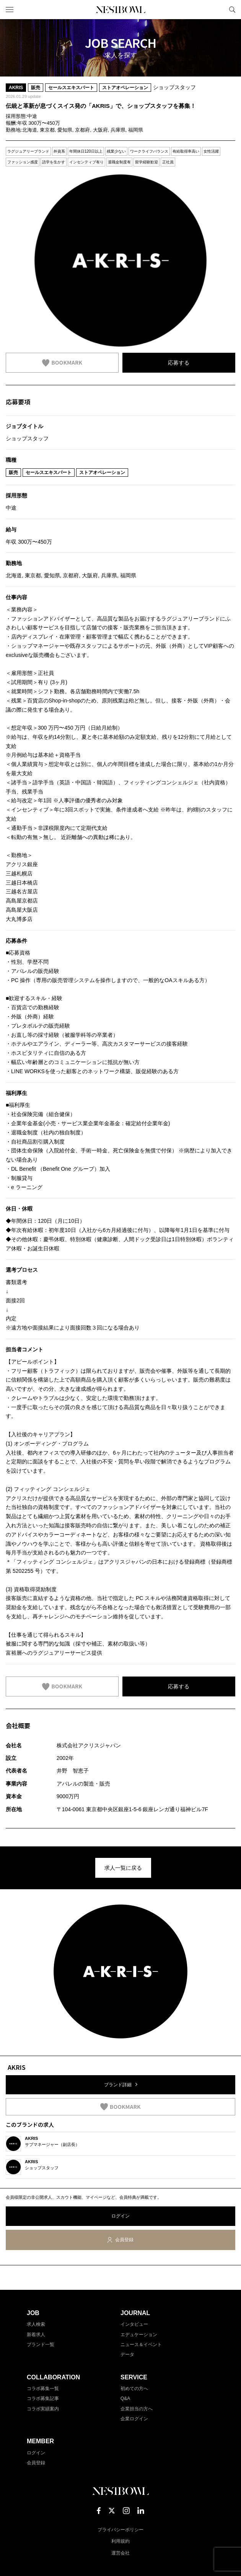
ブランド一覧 (40, 2344)
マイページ (219, 9)
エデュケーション (138, 2334)
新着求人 (36, 2334)
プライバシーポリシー (120, 2529)
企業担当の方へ (136, 2408)
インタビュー (134, 2324)
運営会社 (120, 2553)
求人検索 (36, 2324)
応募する (178, 363)
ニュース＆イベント (141, 2344)
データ (127, 2354)
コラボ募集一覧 (43, 2388)
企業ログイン (134, 2418)
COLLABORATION (53, 2377)
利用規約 (120, 2541)
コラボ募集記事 (43, 2398)
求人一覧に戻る (123, 1868)
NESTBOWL (120, 9)
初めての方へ (134, 2388)
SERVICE (133, 2377)
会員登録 (124, 2239)
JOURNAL (135, 2313)
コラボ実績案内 (43, 2408)
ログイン (120, 2216)
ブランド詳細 (118, 2084)
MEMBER (40, 2441)
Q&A (125, 2398)
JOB (33, 2313)
